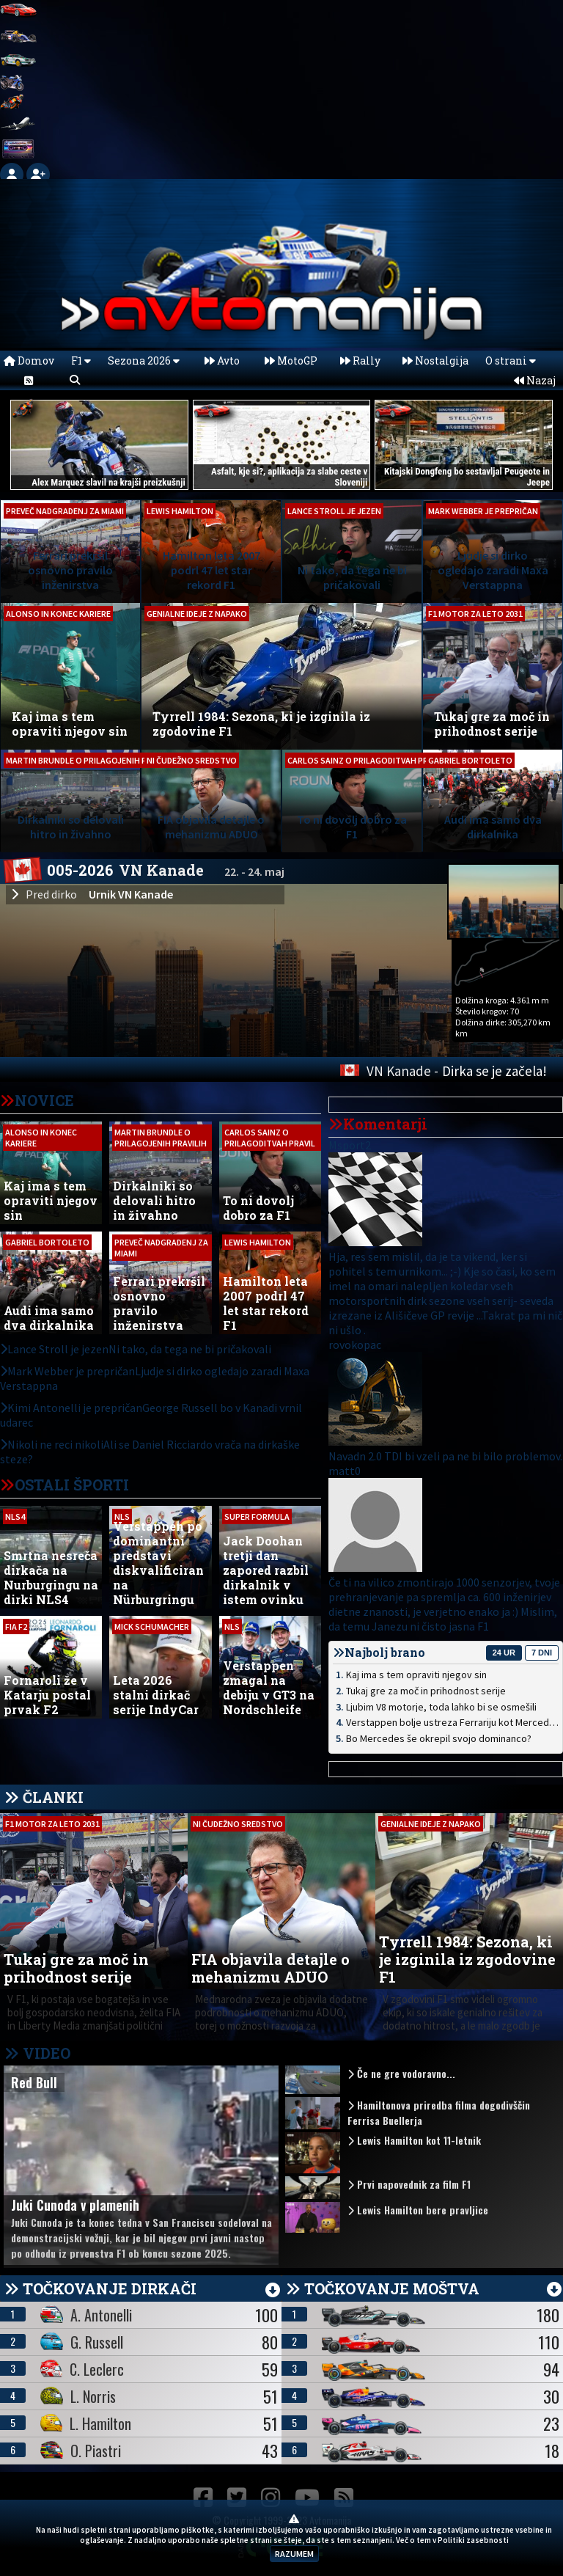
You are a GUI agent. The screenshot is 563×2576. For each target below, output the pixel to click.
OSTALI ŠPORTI (72, 1484)
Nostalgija (435, 360)
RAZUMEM (294, 2553)
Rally (360, 360)
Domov (29, 360)
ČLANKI (53, 1797)
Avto (222, 360)
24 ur (504, 1652)
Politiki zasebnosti (473, 2540)
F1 (81, 360)
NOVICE (44, 1100)
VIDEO (37, 2053)
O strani (510, 360)
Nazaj (535, 380)
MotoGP (291, 360)
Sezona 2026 (144, 360)
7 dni (541, 1652)
